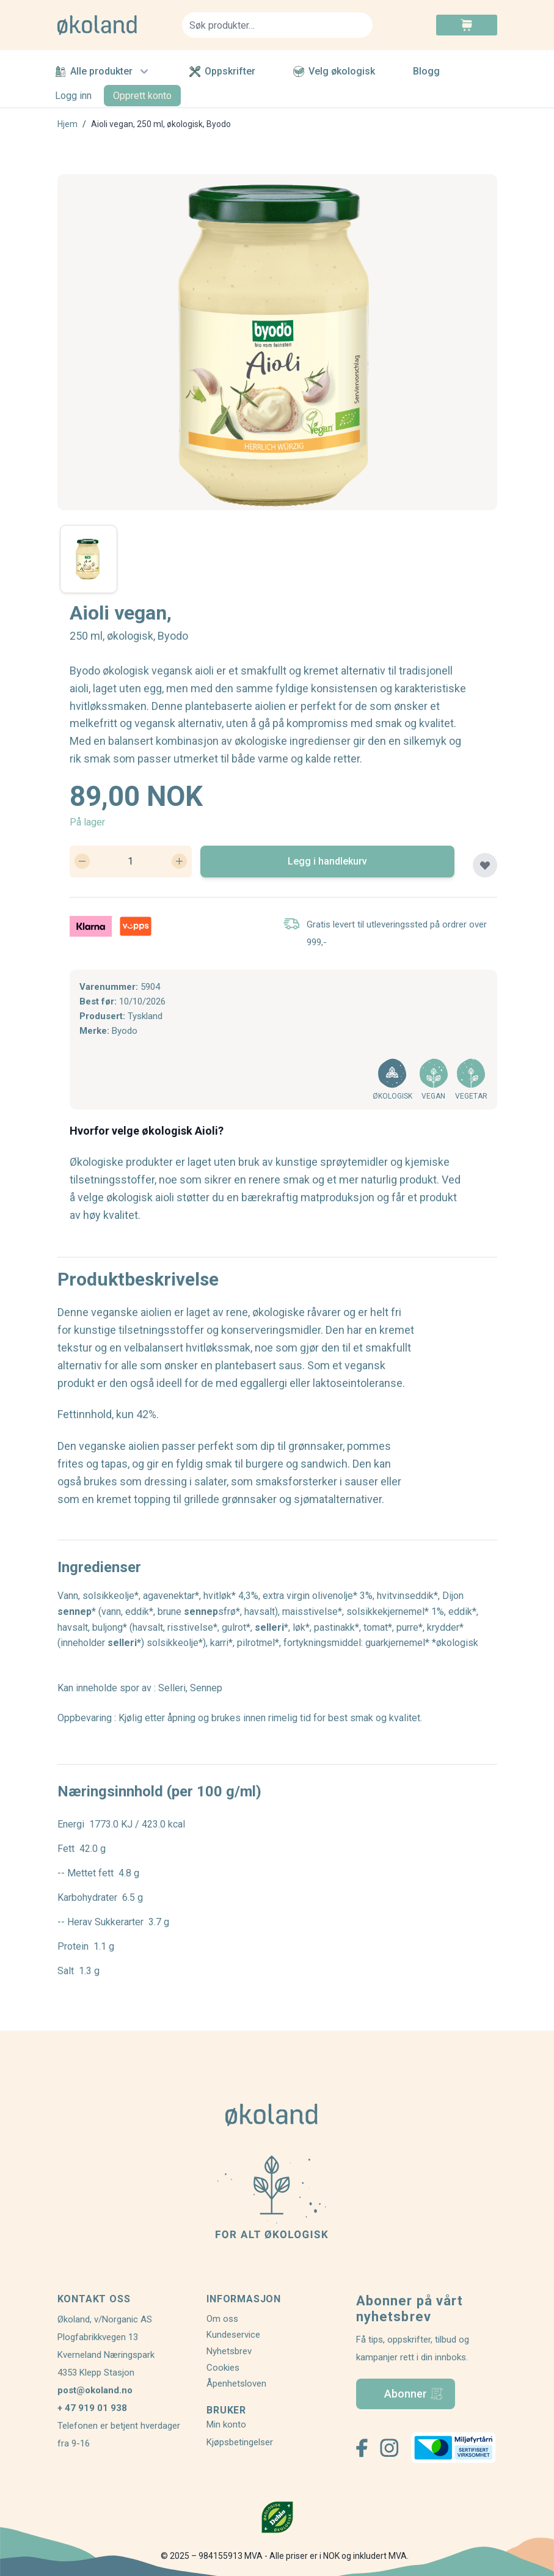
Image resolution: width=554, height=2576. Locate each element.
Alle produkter (103, 71)
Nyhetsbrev (229, 2351)
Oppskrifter (222, 71)
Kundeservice (233, 2334)
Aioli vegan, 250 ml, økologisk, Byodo (161, 124)
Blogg (426, 71)
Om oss (222, 2318)
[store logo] (112, 25)
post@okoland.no (95, 2390)
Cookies (222, 2367)
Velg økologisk (334, 71)
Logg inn (73, 95)
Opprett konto (142, 95)
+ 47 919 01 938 (92, 2407)
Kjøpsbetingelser (239, 2442)
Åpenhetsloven (236, 2383)
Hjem (67, 124)
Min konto (226, 2424)
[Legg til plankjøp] (485, 865)
